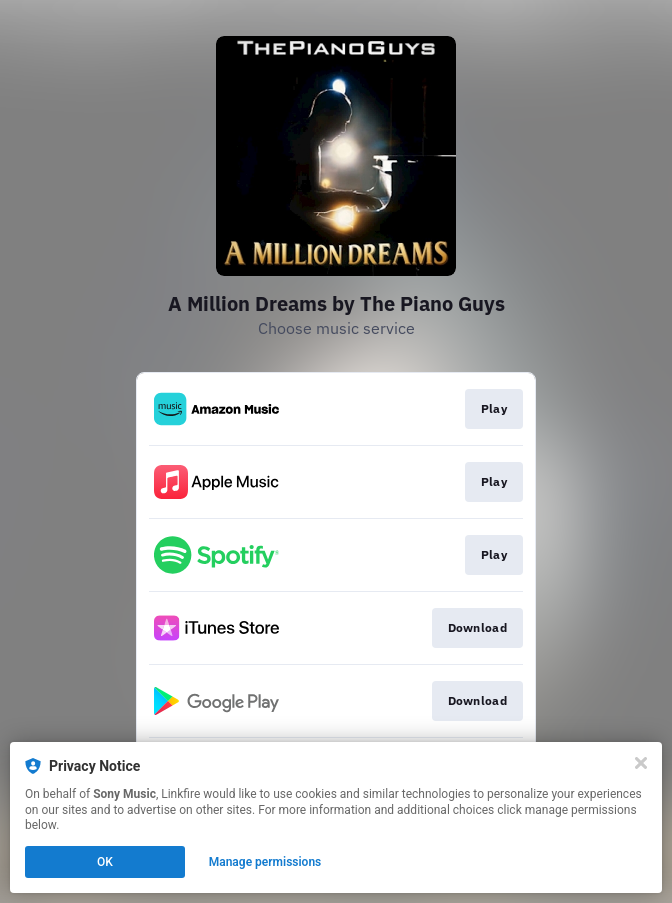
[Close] (641, 763)
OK (105, 862)
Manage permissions (265, 862)
